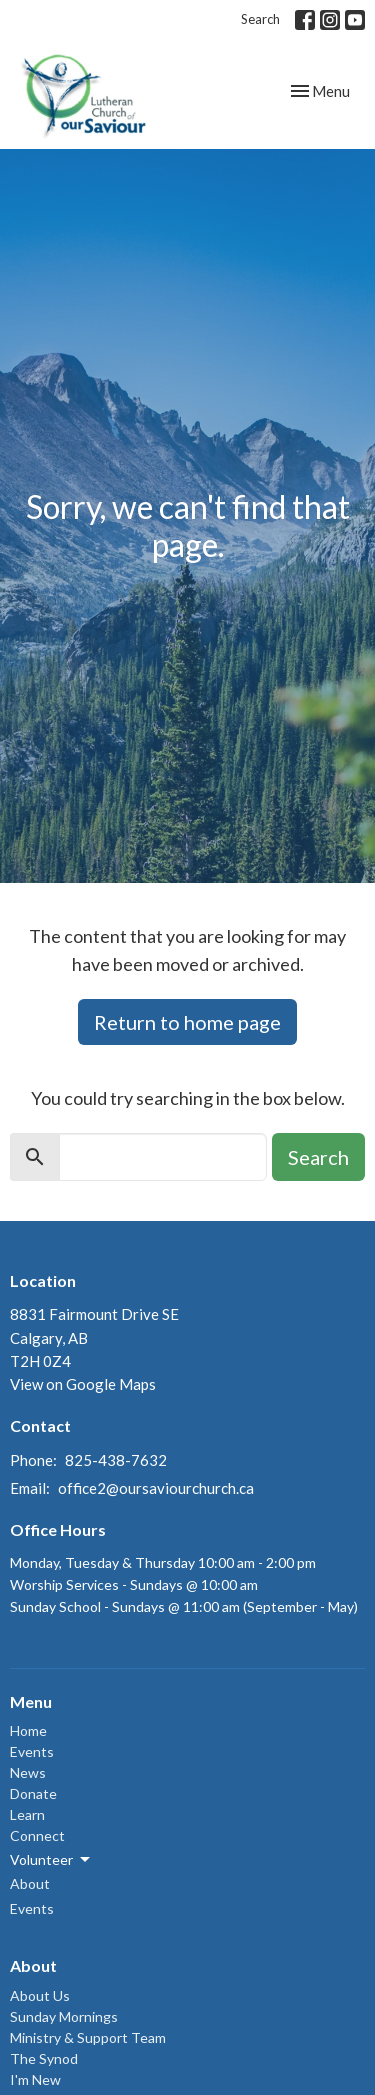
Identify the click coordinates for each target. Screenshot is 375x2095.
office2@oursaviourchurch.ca (156, 1488)
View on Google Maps (83, 1384)
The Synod (44, 2058)
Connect (37, 1835)
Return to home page (187, 1022)
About (30, 1883)
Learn (27, 1814)
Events (32, 1751)
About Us (40, 1995)
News (28, 1772)
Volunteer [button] (51, 1860)
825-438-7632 (116, 1460)
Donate (33, 1793)
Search (260, 19)
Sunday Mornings (64, 2016)
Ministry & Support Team (88, 2037)
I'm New (35, 2079)
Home (28, 1730)
